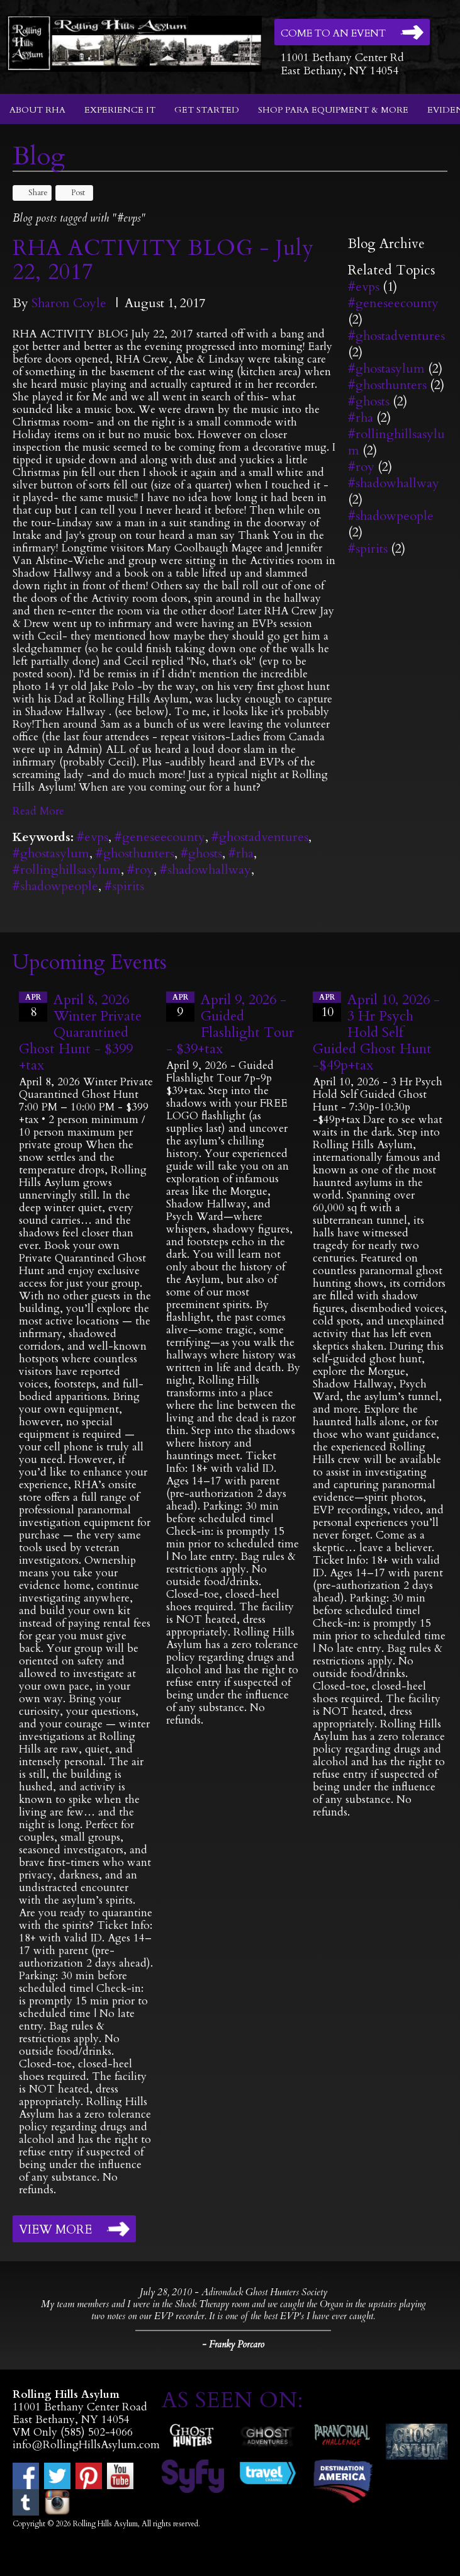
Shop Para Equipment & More (333, 110)
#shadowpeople (55, 886)
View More (55, 2230)
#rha (241, 853)
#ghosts (201, 853)
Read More (38, 811)
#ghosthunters (135, 853)
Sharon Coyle (68, 303)
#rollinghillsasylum (67, 869)
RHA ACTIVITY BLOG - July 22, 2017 (163, 260)
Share (32, 192)
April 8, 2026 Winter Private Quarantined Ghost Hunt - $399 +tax (80, 1032)
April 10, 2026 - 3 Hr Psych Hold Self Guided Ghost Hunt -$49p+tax (376, 1032)
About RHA (37, 110)
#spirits (124, 886)
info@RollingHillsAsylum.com (86, 2445)
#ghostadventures (259, 836)
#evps (92, 836)
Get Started (206, 110)
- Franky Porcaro (233, 2344)
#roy (140, 869)
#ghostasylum (51, 853)
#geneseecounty (160, 836)
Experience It (119, 110)
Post (72, 192)
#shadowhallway (205, 869)
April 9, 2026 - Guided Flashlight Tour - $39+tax (230, 1024)
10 (327, 1005)
